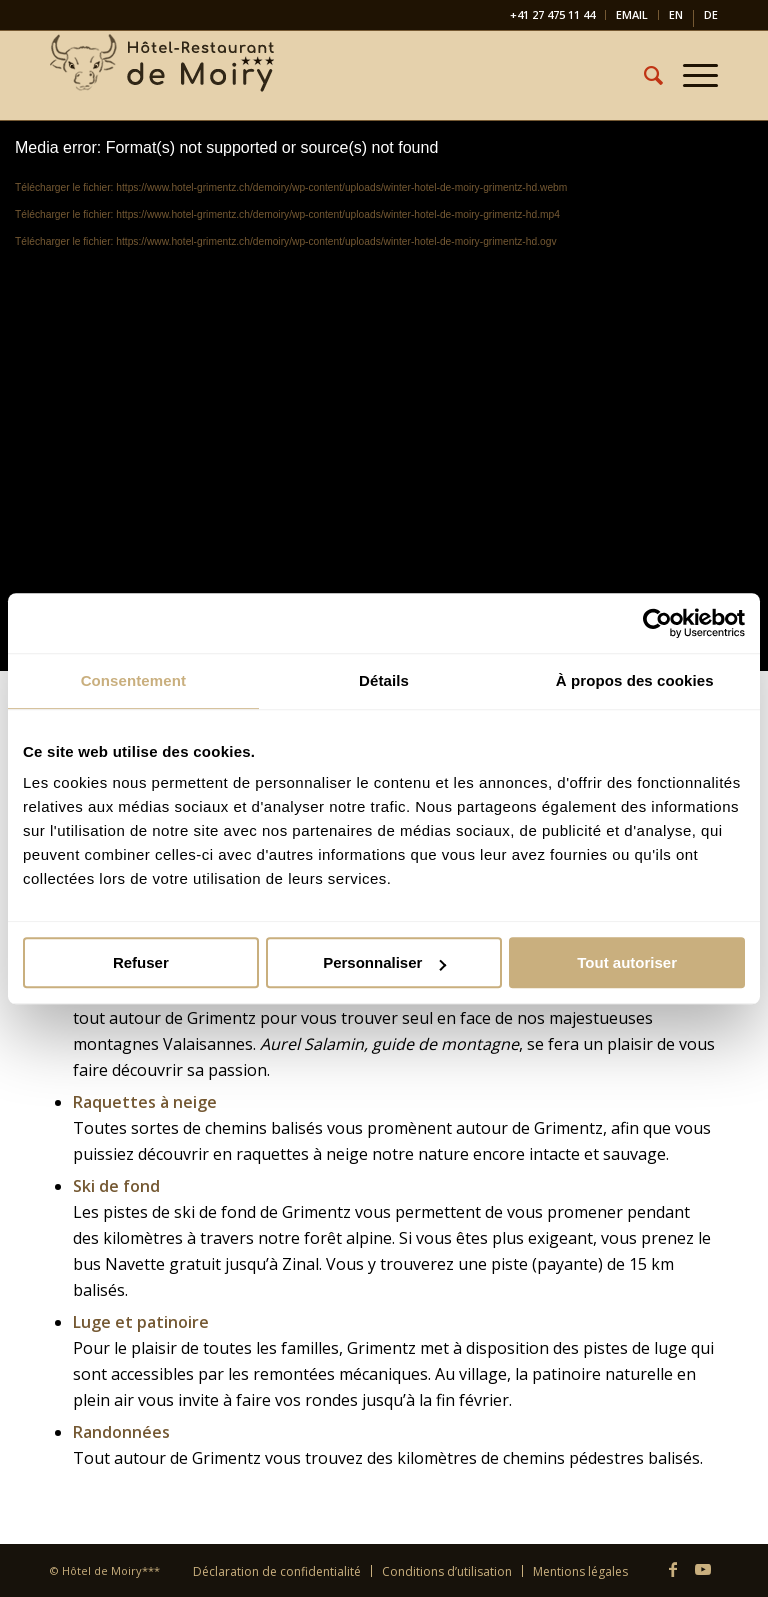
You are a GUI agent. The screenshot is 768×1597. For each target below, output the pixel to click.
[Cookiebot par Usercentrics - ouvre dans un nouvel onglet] (657, 623)
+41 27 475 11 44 (552, 14)
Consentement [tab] (133, 680)
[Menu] (690, 75)
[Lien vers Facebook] (673, 1569)
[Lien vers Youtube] (703, 1569)
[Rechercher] (643, 75)
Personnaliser (384, 962)
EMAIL (632, 14)
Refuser (141, 962)
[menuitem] (553, 15)
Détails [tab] (384, 680)
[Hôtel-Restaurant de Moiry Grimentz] (164, 75)
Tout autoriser (627, 962)
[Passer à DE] (711, 18)
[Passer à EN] (676, 18)
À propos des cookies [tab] (635, 680)
